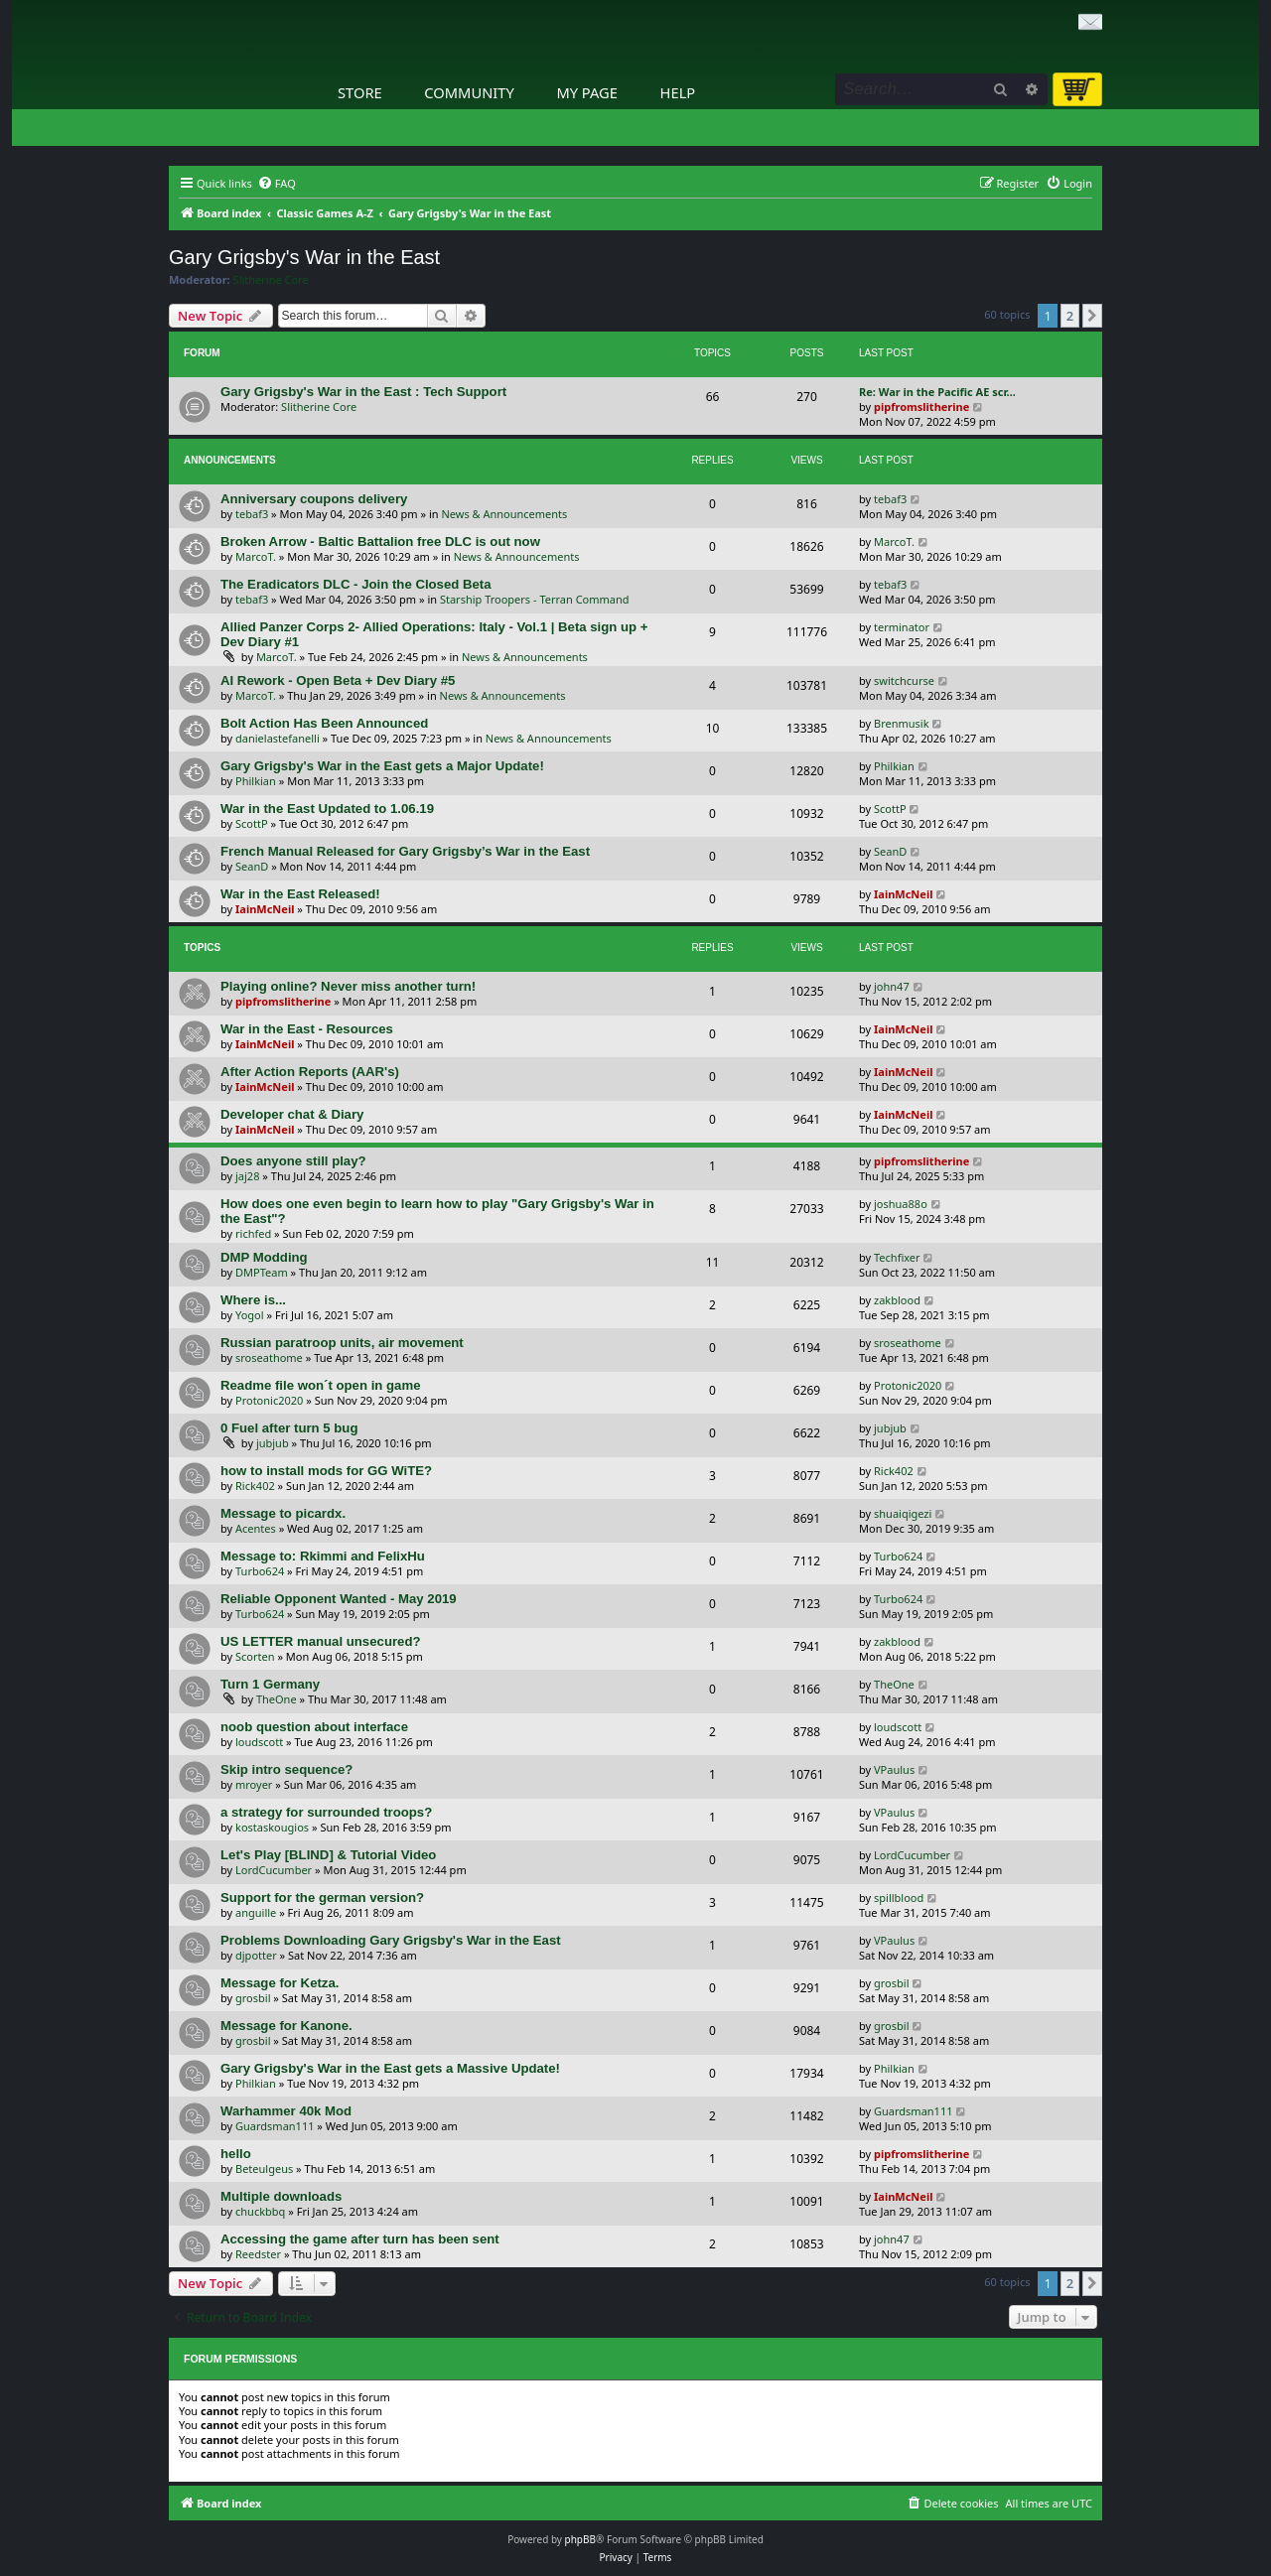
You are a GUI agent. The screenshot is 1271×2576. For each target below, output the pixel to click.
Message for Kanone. (286, 2025)
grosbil (252, 1997)
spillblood (898, 1897)
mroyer (253, 1784)
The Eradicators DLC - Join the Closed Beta (356, 584)
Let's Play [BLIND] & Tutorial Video (328, 1854)
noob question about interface (314, 1726)
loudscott (259, 1741)
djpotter (256, 1955)
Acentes (255, 1528)
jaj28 (247, 1175)
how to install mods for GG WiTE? (326, 1470)
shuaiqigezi (902, 1513)
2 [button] (1069, 316)
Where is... (253, 1299)
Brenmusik (901, 723)
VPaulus (894, 1769)
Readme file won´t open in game (320, 1385)
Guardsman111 (274, 2125)
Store (360, 92)
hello (235, 2153)
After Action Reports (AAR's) (309, 1071)
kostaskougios (272, 1827)
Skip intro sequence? (286, 1769)
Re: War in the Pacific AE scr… (937, 391)
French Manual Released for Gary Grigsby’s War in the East (405, 851)
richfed (253, 1233)
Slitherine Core (271, 280)
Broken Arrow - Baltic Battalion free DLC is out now (380, 541)
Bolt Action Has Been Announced (324, 723)
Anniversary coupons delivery (313, 498)
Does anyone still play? (293, 1160)
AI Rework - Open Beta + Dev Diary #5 (337, 680)
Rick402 (255, 1485)
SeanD (251, 866)
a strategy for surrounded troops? (326, 1812)
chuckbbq (260, 2211)
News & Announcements (504, 513)
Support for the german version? (322, 1897)
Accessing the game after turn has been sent (359, 2239)
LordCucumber (273, 1869)
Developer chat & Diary (291, 1114)
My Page (587, 92)
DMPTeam (261, 1272)
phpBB (580, 2539)
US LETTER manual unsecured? (320, 1641)
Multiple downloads (281, 2196)
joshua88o (900, 1203)
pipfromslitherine (921, 406)
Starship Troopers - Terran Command (535, 599)
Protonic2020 (269, 1400)
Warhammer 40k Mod (286, 2110)
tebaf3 (251, 513)
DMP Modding (264, 1257)
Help (678, 92)
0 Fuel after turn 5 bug (288, 1428)
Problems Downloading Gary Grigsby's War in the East (390, 1940)
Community (468, 92)
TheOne (276, 1699)
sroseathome (269, 1357)
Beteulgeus (264, 2168)
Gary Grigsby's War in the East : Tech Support (363, 391)
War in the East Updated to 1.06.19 (327, 808)
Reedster (258, 2253)
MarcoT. (255, 556)
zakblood (897, 1299)
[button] (1092, 316)
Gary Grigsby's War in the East (304, 257)
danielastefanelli (277, 738)
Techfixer (897, 1257)
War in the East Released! (300, 893)
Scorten (255, 1656)
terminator (901, 626)
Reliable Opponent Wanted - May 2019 (338, 1598)
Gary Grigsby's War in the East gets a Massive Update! (390, 2068)
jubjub (272, 1442)
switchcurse (904, 680)
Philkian (255, 780)
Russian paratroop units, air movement (342, 1342)
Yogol (249, 1314)
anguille (255, 1912)
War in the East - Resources (306, 1028)
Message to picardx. (283, 1513)
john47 (892, 986)
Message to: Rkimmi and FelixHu (322, 1556)
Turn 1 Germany (270, 1684)
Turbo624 (259, 1570)
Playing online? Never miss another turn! (348, 986)
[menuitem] (276, 184)
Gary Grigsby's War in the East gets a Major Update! (382, 765)
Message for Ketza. (279, 1982)
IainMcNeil (264, 908)
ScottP (251, 823)
